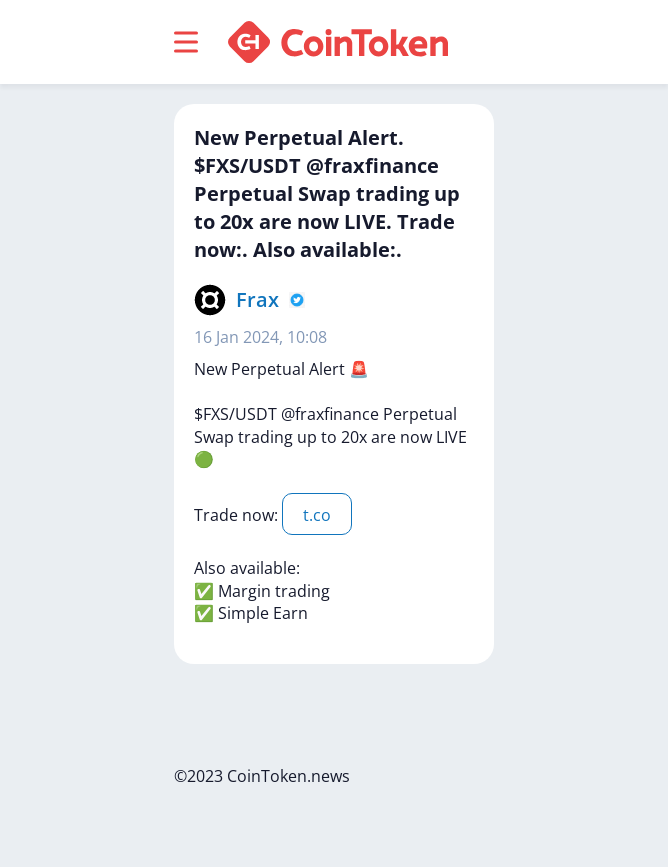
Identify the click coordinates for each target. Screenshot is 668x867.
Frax (257, 299)
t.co (317, 515)
